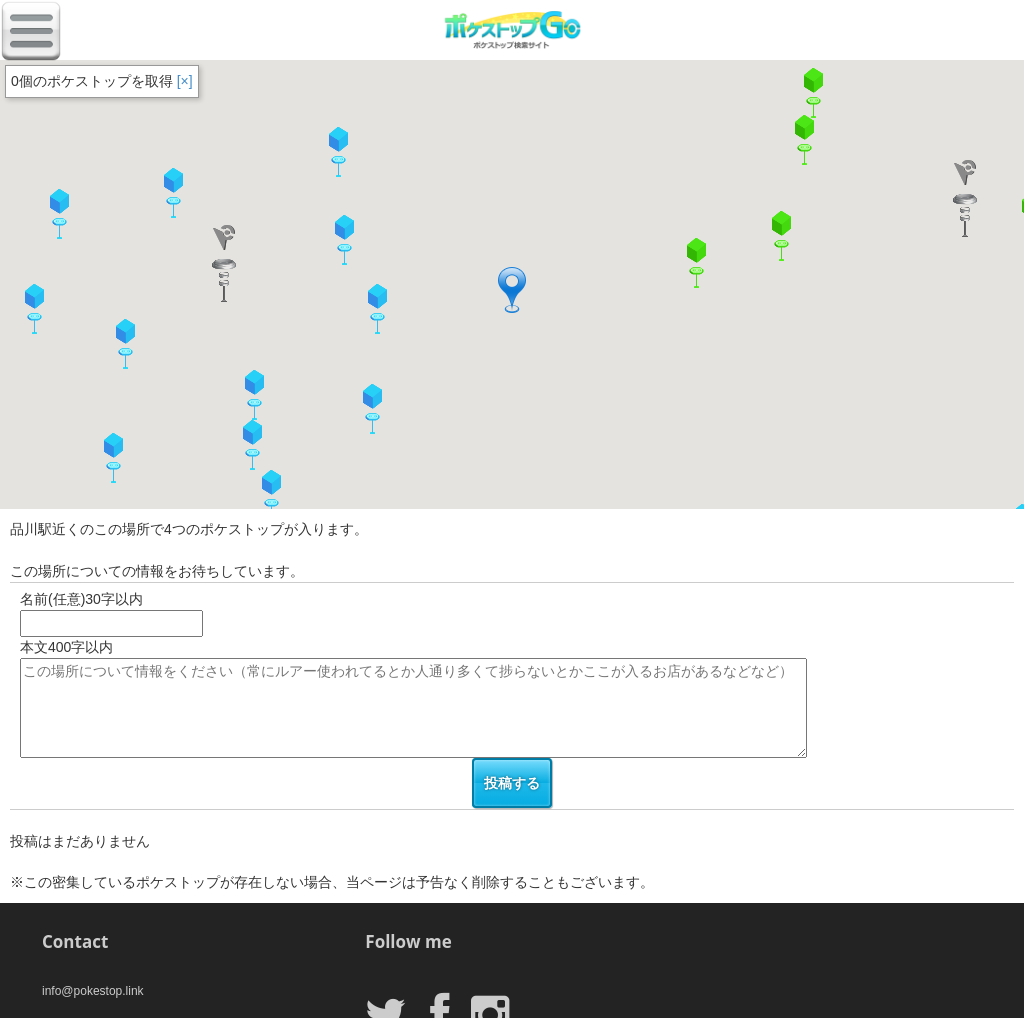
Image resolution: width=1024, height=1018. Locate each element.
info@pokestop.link (93, 991)
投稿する (512, 783)
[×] (185, 81)
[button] (271, 495)
